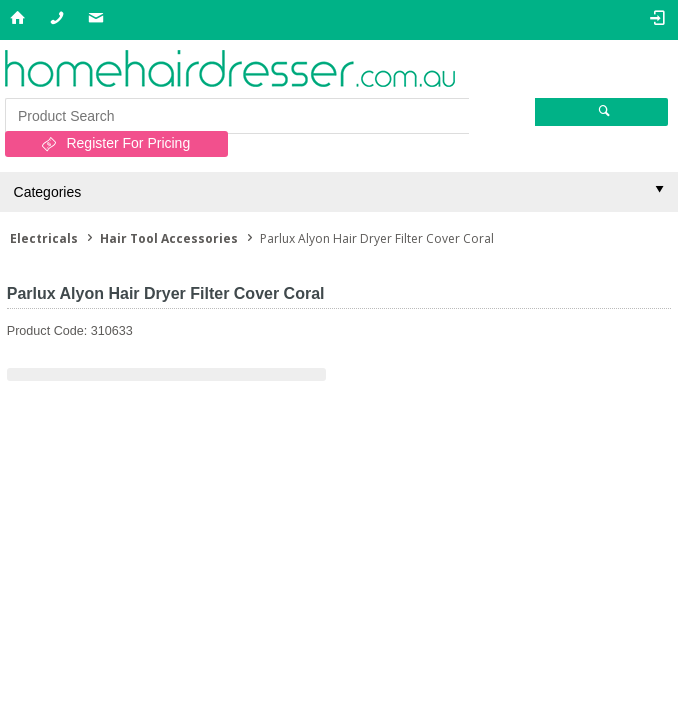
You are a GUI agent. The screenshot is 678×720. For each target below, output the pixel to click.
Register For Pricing (128, 143)
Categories (48, 192)
